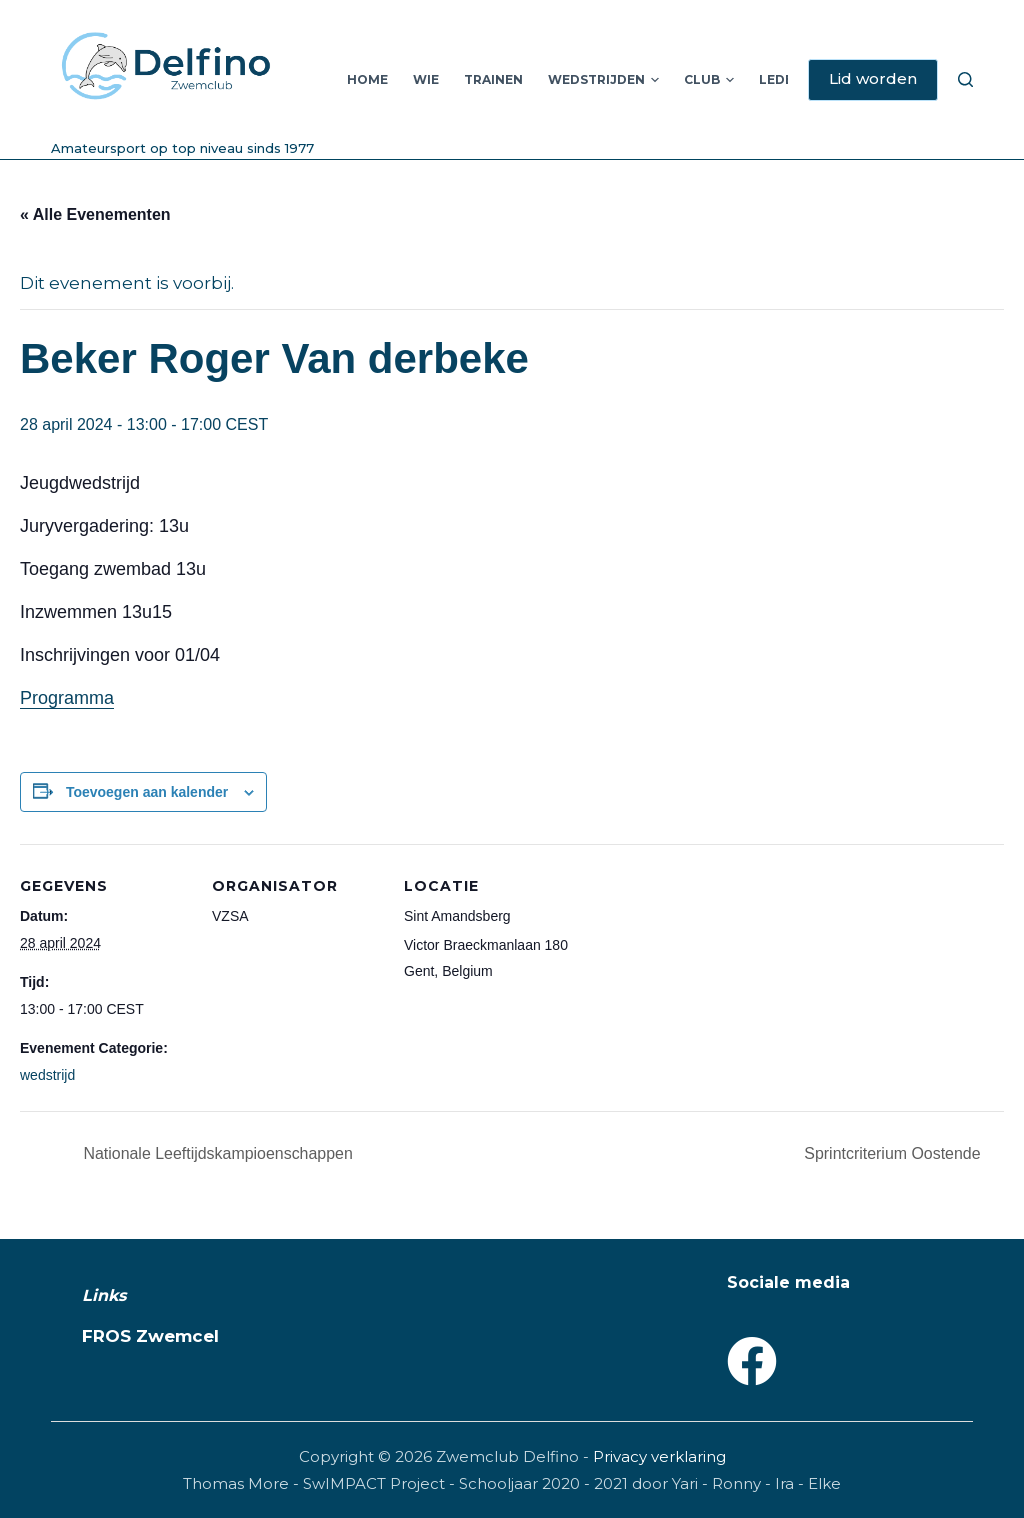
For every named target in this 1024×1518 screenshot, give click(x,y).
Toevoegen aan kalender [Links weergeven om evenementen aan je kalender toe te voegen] (147, 792)
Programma (67, 698)
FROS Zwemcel (150, 1336)
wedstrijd (47, 1075)
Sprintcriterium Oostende (894, 1153)
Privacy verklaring (659, 1456)
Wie (426, 79)
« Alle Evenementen (95, 214)
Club (709, 80)
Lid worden (873, 78)
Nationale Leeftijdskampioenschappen (216, 1153)
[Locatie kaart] (701, 981)
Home (367, 79)
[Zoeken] (965, 79)
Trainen (493, 79)
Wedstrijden (603, 80)
